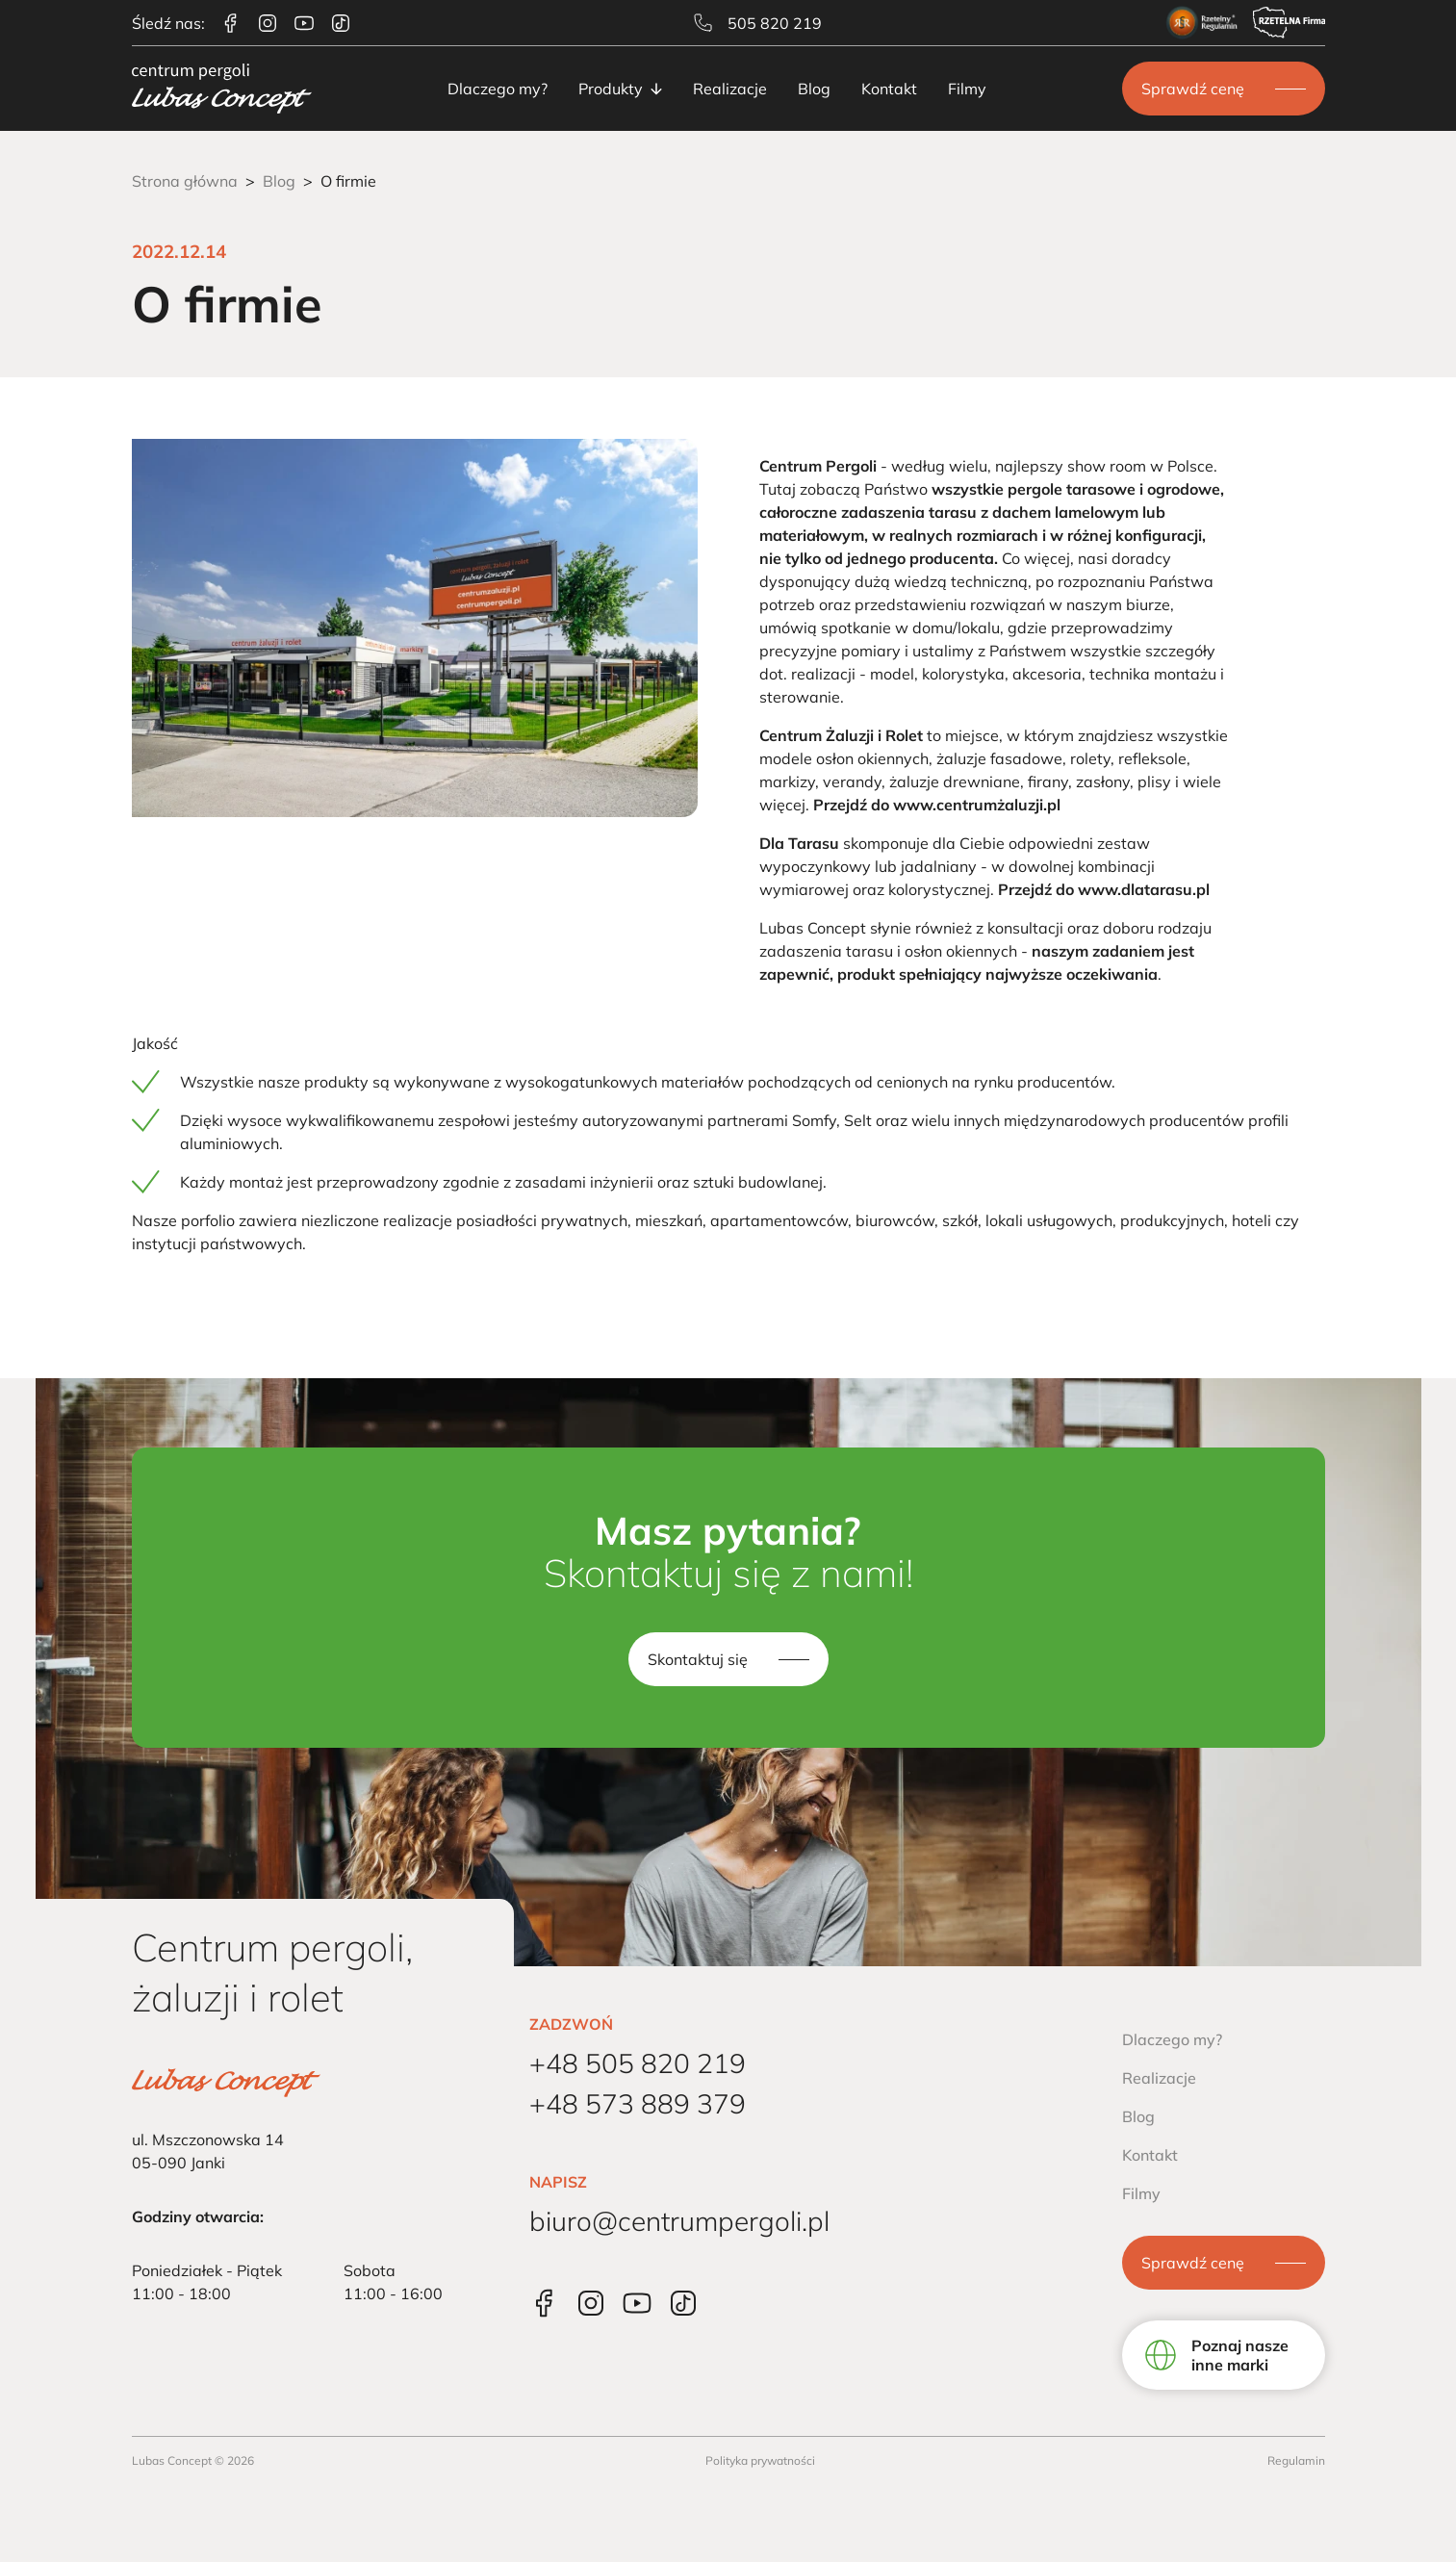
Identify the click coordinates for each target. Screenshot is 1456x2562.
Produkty (620, 88)
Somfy (814, 1120)
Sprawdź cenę (1192, 88)
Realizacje (730, 88)
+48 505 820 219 (637, 2063)
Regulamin (1296, 2460)
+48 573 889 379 (637, 2103)
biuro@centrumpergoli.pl (679, 2221)
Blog (814, 88)
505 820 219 (758, 23)
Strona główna (185, 181)
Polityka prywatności (760, 2460)
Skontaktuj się (698, 1659)
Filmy (967, 88)
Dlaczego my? (497, 88)
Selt (858, 1120)
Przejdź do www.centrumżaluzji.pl (936, 804)
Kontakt (889, 88)
